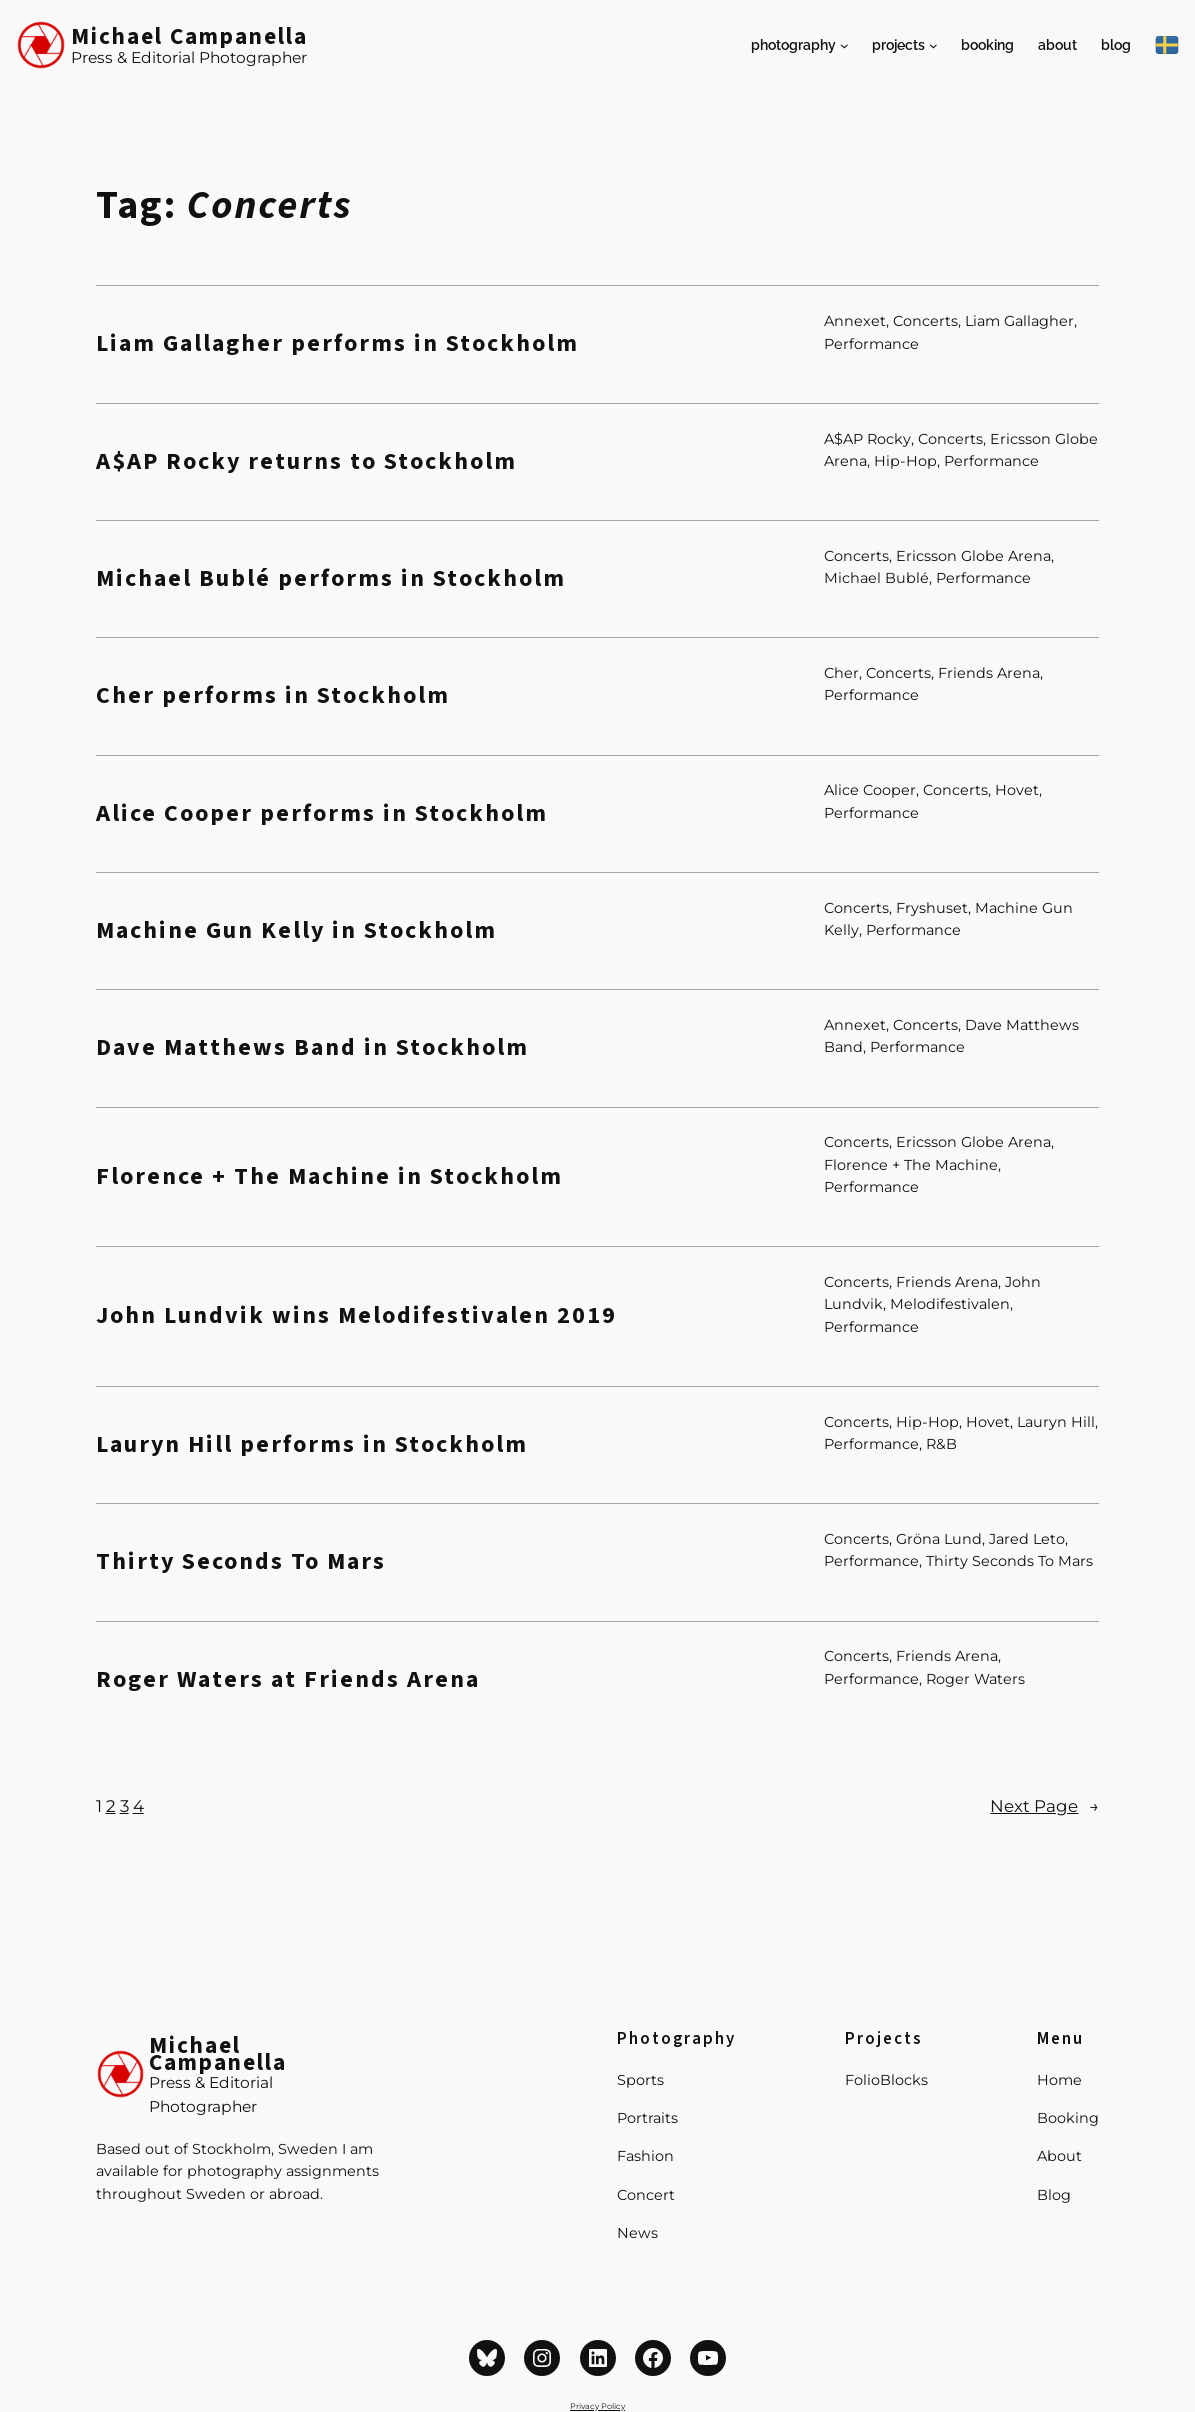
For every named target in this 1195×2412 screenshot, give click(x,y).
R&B (941, 1444)
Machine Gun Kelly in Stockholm (296, 931)
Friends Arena (989, 673)
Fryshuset (932, 908)
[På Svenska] (1167, 45)
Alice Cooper (870, 790)
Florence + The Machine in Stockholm (329, 1177)
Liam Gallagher (1019, 321)
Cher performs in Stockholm (273, 696)
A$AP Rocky (867, 439)
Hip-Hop (905, 461)
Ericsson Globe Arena (973, 556)
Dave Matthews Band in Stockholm (312, 1048)
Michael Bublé (876, 578)
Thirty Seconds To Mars (241, 1562)
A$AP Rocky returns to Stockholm (306, 462)
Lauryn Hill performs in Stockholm (312, 1445)
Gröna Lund (939, 1539)
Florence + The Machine (911, 1165)
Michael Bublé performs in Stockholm (331, 579)
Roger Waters (975, 1679)
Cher (841, 673)
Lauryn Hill (1056, 1422)
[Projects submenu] (933, 45)
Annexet (855, 321)
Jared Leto (1027, 1539)
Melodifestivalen (950, 1304)
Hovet (1017, 790)
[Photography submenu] (844, 45)
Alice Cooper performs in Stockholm (322, 814)
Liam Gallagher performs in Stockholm (337, 344)
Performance (871, 344)
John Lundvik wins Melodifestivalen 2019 (356, 1316)
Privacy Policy (597, 2406)
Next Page (1044, 1806)
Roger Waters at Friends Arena (288, 1680)
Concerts (925, 321)
